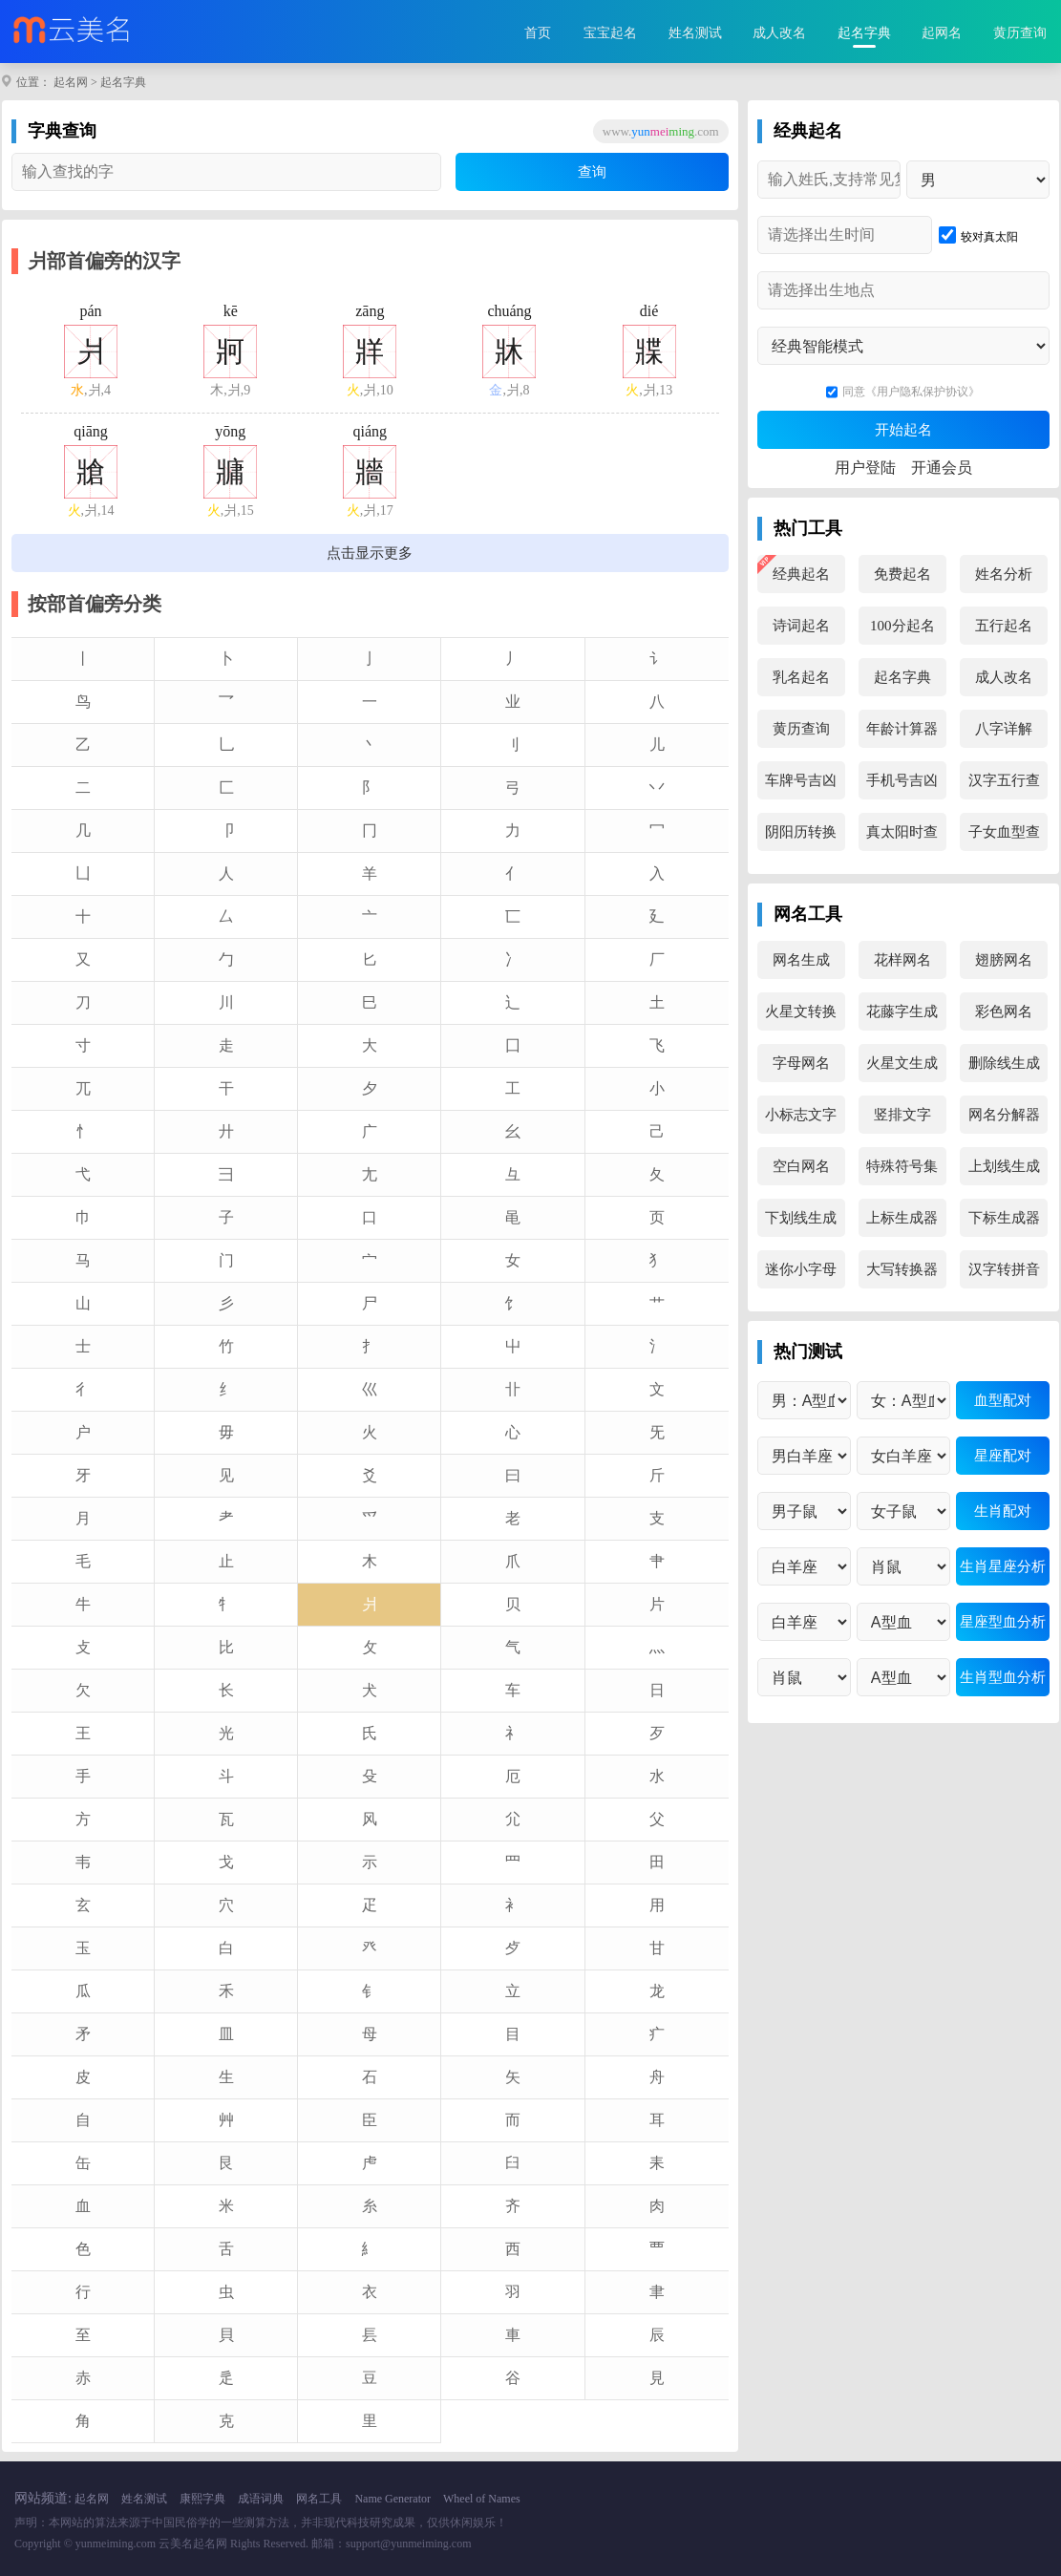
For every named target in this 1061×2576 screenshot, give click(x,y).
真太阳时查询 (902, 837)
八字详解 (1003, 728)
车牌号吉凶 (801, 780)
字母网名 (801, 1063)
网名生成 (801, 960)
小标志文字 (801, 1114)
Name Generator (392, 2498)
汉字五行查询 (1004, 786)
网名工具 (319, 2498)
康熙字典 (202, 2498)
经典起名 (801, 574)
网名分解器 (1004, 1114)
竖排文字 (902, 1114)
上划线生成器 (1004, 1172)
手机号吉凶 (902, 780)
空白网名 (801, 1166)
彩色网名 (1003, 1011)
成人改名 (779, 33)
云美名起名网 (193, 2543)
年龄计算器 (902, 728)
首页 (537, 33)
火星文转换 (801, 1011)
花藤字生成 (902, 1011)
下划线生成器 (801, 1223)
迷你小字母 (801, 1269)
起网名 (942, 33)
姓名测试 (695, 33)
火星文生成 (902, 1063)
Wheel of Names (481, 2498)
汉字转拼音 (1004, 1269)
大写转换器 (902, 1269)
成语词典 (261, 2498)
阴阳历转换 (801, 832)
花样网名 (902, 960)
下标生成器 (1004, 1217)
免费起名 (902, 574)
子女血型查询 (1004, 837)
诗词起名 (801, 625)
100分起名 (902, 625)
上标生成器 (902, 1217)
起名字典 (864, 33)
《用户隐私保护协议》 (922, 391)
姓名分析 (1003, 574)
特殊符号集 (902, 1166)
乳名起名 (801, 677)
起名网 (70, 82)
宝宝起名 (610, 33)
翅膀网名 (1003, 960)
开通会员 (941, 467)
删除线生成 (1004, 1063)
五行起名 (1003, 625)
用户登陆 (865, 467)
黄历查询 (1020, 33)
